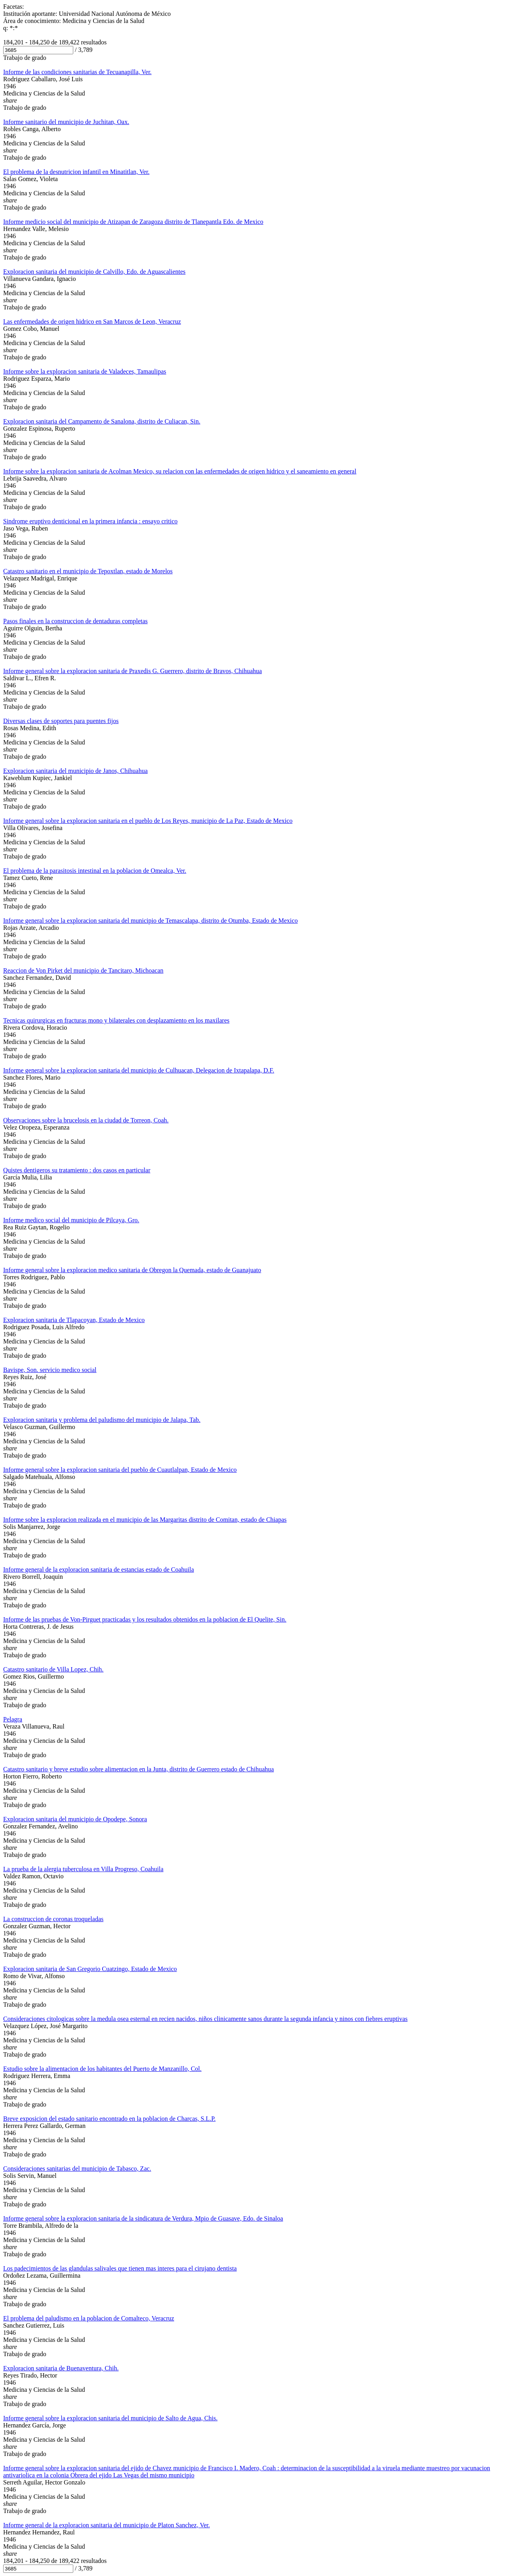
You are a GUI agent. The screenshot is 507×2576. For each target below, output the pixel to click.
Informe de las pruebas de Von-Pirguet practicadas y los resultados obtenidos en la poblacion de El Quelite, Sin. (144, 1619)
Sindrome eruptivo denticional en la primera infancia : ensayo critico (90, 521)
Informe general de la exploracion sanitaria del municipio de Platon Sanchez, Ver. (106, 2525)
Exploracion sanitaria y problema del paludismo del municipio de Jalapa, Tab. (101, 1419)
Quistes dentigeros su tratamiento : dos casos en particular (76, 1170)
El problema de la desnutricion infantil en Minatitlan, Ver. (76, 171)
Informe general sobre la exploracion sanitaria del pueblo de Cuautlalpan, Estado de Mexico (120, 1469)
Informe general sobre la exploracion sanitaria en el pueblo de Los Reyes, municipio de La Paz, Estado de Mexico (147, 820)
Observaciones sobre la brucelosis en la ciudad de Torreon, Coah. (86, 1120)
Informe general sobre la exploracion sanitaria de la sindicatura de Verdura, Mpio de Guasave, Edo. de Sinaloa (143, 2218)
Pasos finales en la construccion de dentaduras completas (75, 621)
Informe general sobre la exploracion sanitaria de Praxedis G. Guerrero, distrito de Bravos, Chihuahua (132, 671)
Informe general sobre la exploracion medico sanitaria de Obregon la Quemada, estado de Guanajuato (132, 1270)
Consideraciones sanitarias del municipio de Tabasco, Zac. (77, 2168)
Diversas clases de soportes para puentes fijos (60, 720)
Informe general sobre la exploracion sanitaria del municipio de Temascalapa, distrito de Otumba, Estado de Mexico (150, 920)
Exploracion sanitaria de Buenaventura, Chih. (60, 2368)
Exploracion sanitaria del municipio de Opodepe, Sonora (75, 1819)
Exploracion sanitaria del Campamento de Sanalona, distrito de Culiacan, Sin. (101, 421)
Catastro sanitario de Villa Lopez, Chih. (53, 1669)
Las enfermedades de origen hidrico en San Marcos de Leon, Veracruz (92, 321)
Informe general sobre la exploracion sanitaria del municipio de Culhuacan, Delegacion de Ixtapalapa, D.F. (138, 1070)
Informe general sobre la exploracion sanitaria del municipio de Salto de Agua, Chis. (110, 2418)
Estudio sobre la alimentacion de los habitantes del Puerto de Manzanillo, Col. (102, 2068)
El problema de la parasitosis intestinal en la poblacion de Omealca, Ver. (94, 870)
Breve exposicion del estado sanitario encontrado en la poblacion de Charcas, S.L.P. (109, 2118)
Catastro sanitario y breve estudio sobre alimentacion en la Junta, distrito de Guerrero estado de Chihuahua (138, 1769)
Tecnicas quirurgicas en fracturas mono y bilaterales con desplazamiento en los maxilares (116, 1020)
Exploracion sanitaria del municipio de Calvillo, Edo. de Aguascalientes (94, 271)
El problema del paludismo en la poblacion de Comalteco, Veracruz (88, 2318)
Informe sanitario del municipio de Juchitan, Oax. (66, 121)
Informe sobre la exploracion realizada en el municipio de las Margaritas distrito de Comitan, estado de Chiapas (144, 1519)
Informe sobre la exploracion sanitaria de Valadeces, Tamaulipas (84, 371)
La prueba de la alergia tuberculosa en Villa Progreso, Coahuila (83, 1869)
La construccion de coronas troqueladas (53, 1919)
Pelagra (12, 1719)
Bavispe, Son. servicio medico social (50, 1369)
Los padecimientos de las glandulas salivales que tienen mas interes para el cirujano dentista (120, 2268)
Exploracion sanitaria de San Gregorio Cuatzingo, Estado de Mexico (90, 1968)
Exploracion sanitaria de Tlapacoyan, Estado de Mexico (74, 1320)
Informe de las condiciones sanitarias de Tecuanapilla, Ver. (77, 72)
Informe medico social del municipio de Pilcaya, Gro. (71, 1220)
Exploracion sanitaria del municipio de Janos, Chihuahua (75, 770)
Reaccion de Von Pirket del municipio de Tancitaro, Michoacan (83, 970)
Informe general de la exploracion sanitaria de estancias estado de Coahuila (98, 1569)
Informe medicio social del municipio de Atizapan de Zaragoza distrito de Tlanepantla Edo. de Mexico (133, 221)
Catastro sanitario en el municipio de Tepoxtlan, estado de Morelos (88, 571)
